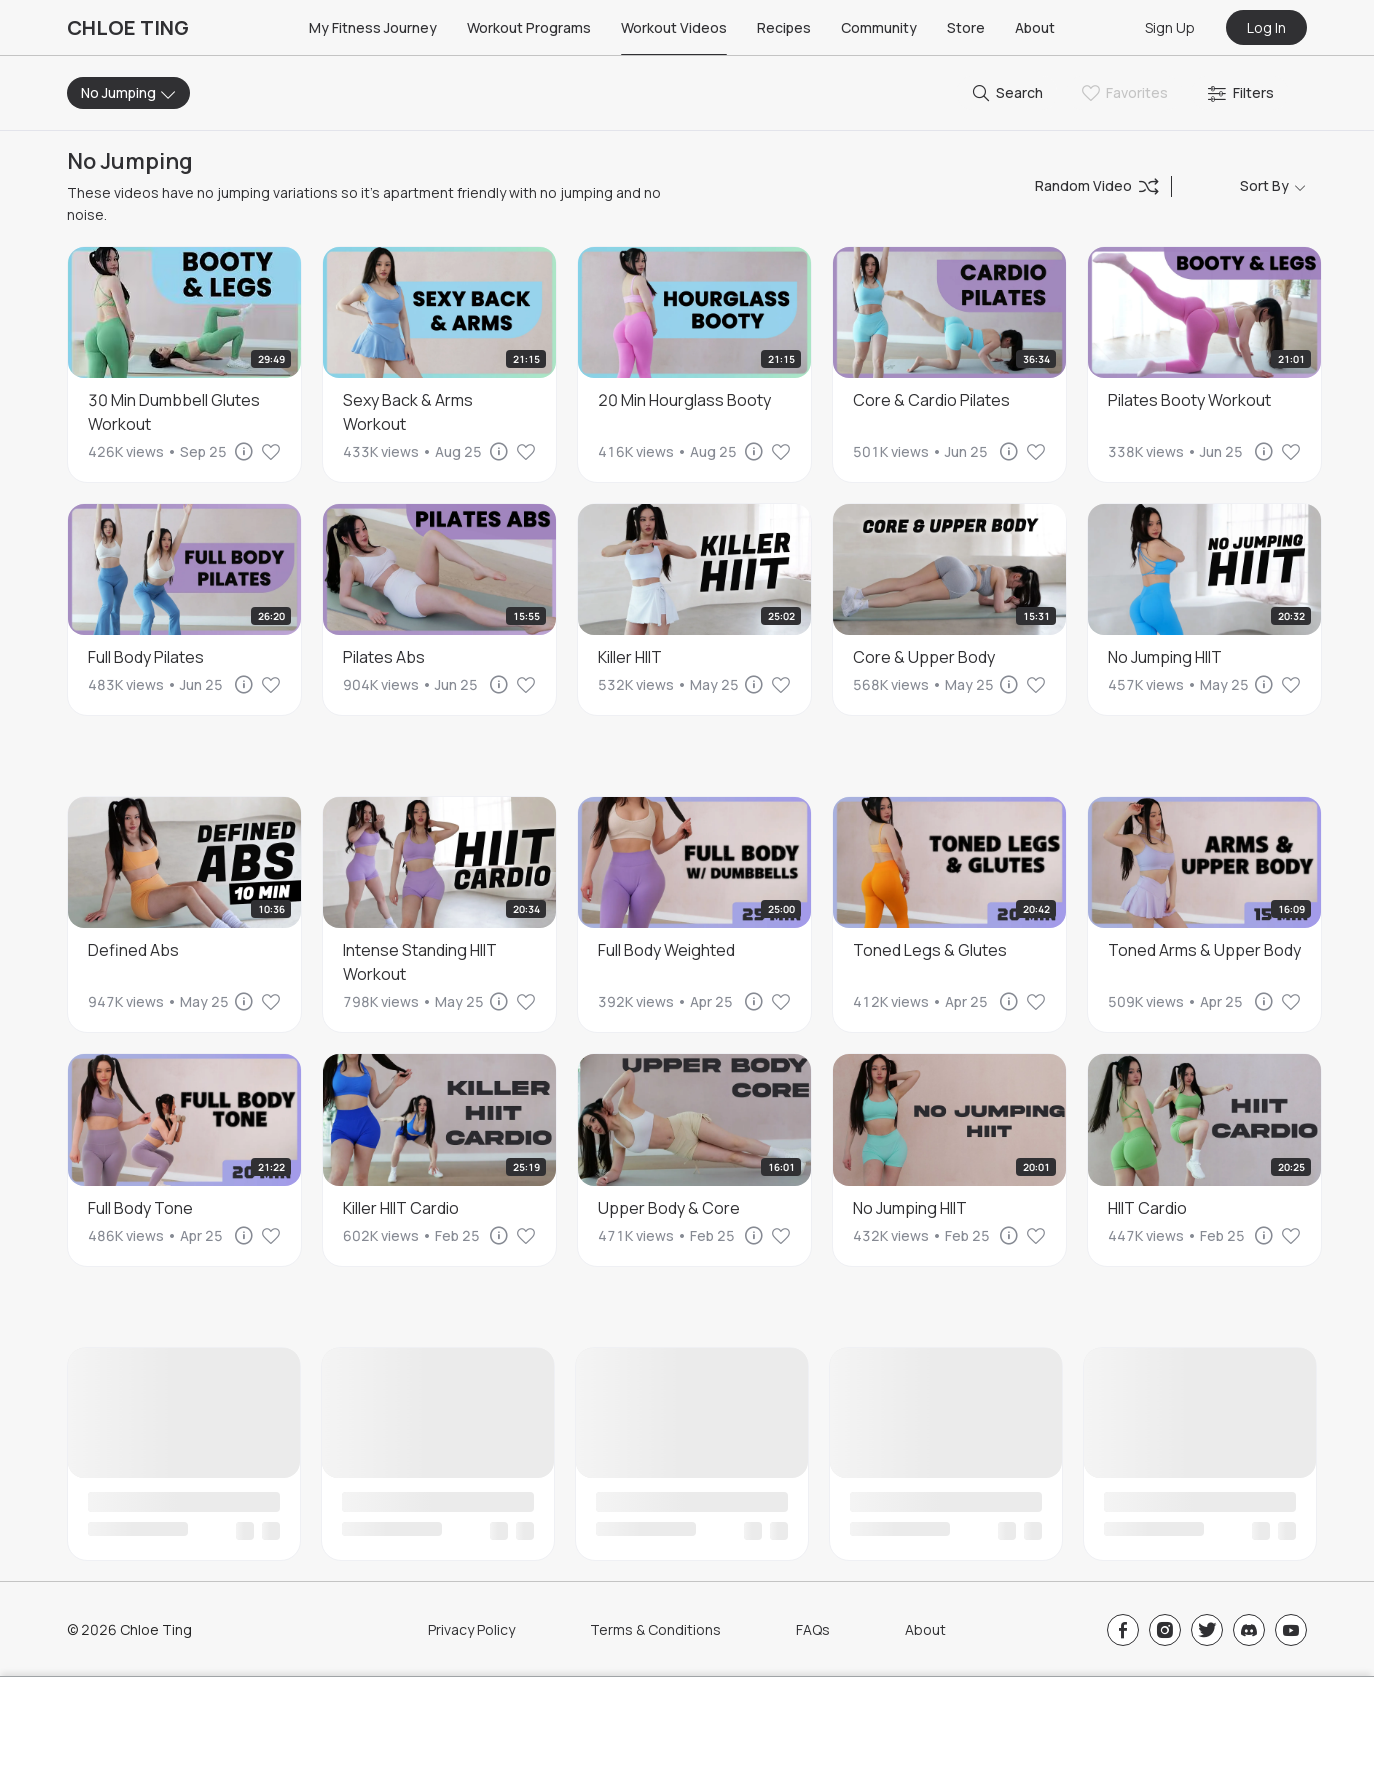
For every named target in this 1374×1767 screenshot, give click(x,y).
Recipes (784, 27)
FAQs (813, 1629)
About (1035, 27)
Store (966, 27)
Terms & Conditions (655, 1629)
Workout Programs (529, 27)
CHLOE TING (128, 27)
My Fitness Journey (373, 27)
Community (879, 27)
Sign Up (1170, 27)
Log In (1266, 27)
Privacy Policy (471, 1629)
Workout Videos (674, 27)
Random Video (1097, 186)
